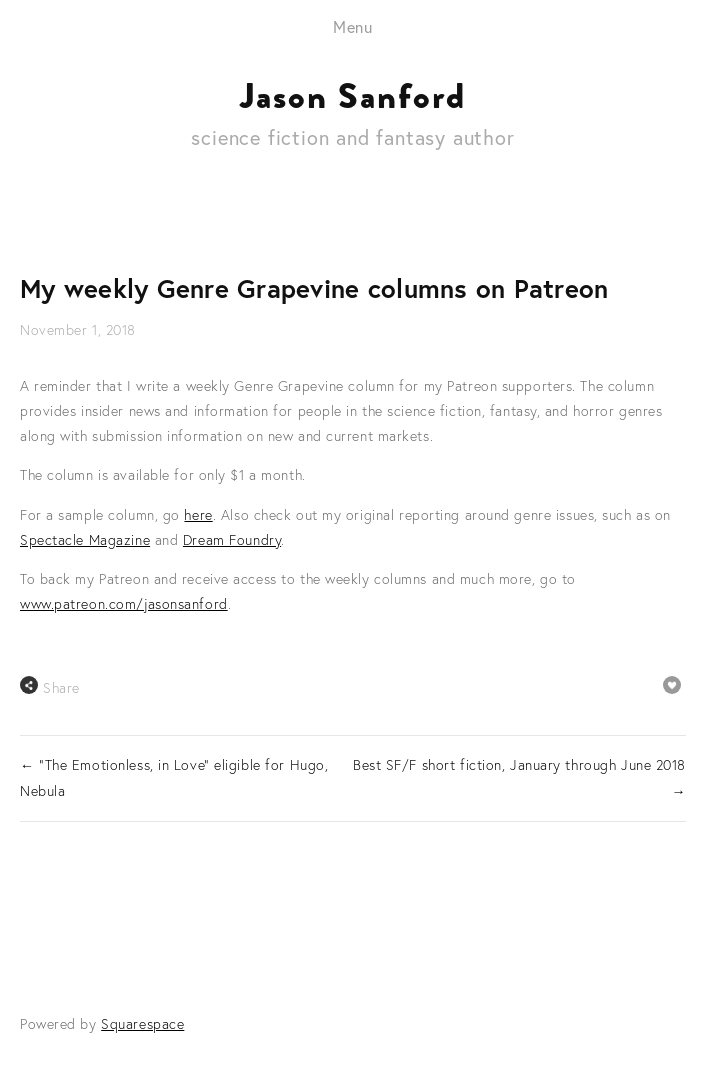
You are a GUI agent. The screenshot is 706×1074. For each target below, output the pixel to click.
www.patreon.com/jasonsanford (124, 604)
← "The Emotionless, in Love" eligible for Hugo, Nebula (174, 777)
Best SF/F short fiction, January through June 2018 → (519, 777)
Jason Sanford (353, 96)
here (198, 515)
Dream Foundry (232, 540)
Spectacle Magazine (85, 540)
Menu (353, 27)
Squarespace (142, 1024)
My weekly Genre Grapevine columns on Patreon (314, 288)
